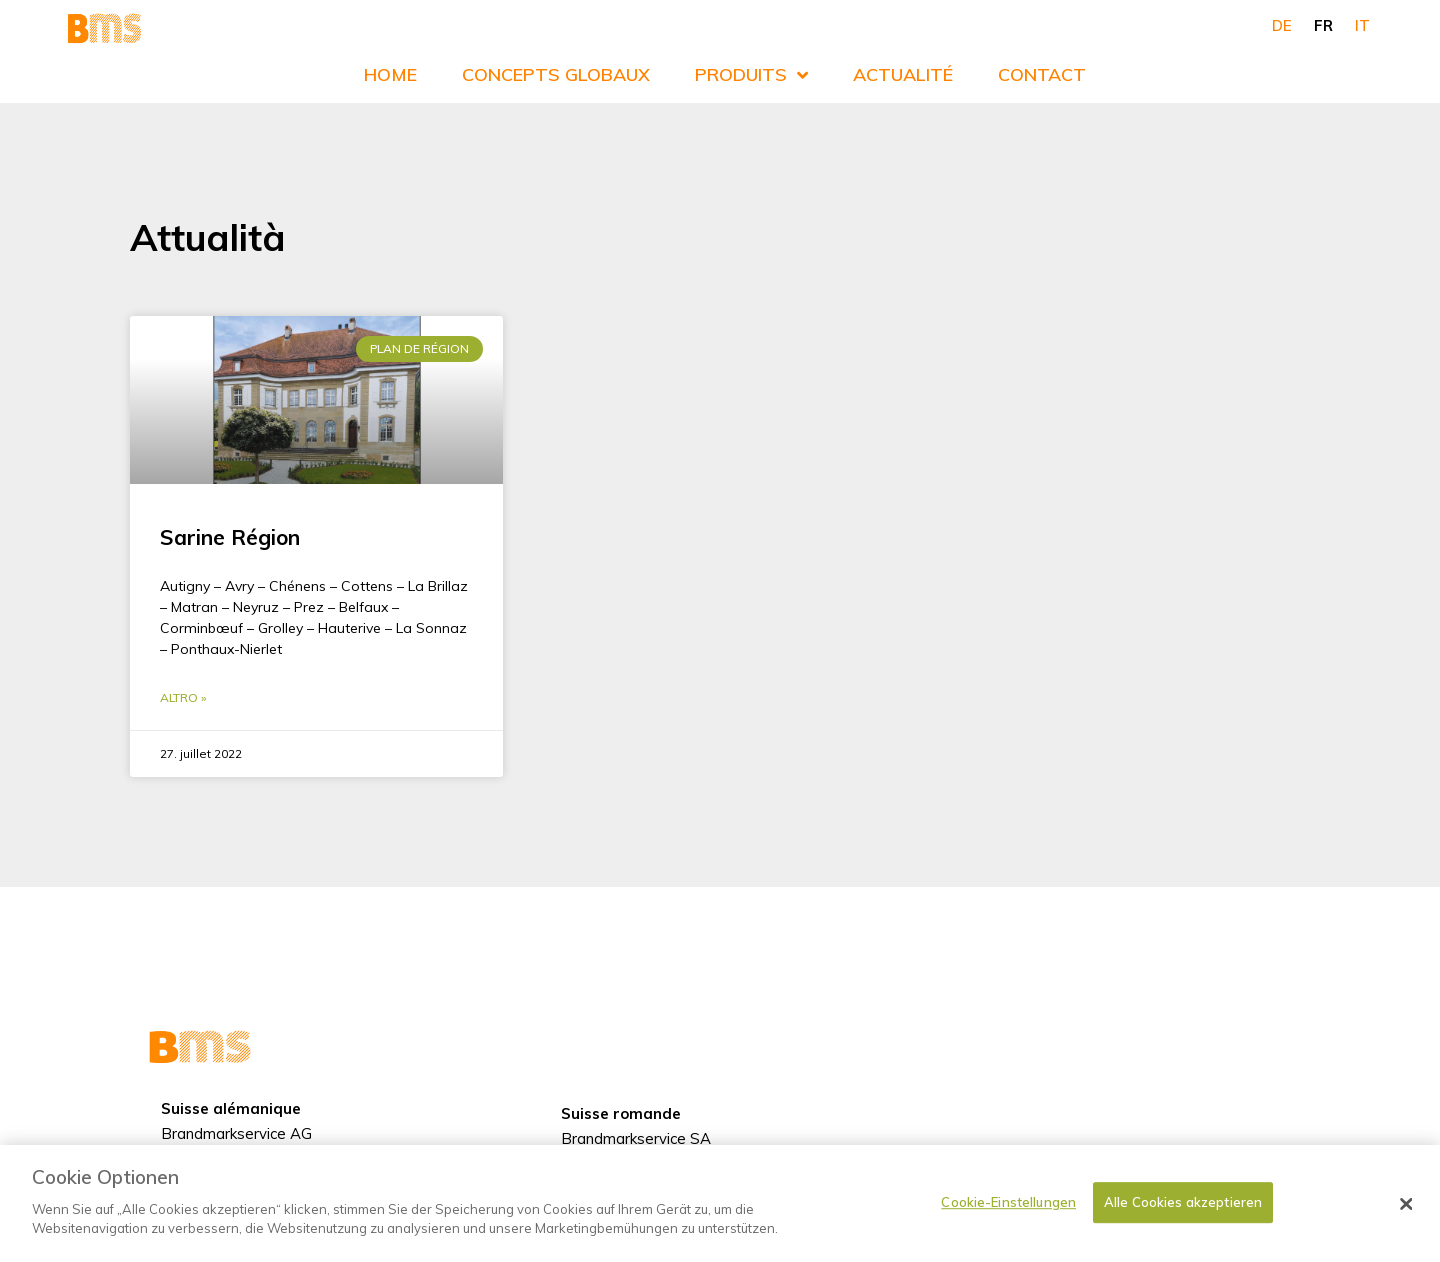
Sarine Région (230, 537)
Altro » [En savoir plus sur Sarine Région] (183, 697)
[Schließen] (1407, 1204)
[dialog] (720, 1203)
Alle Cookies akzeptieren (1183, 1202)
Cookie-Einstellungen (1008, 1202)
